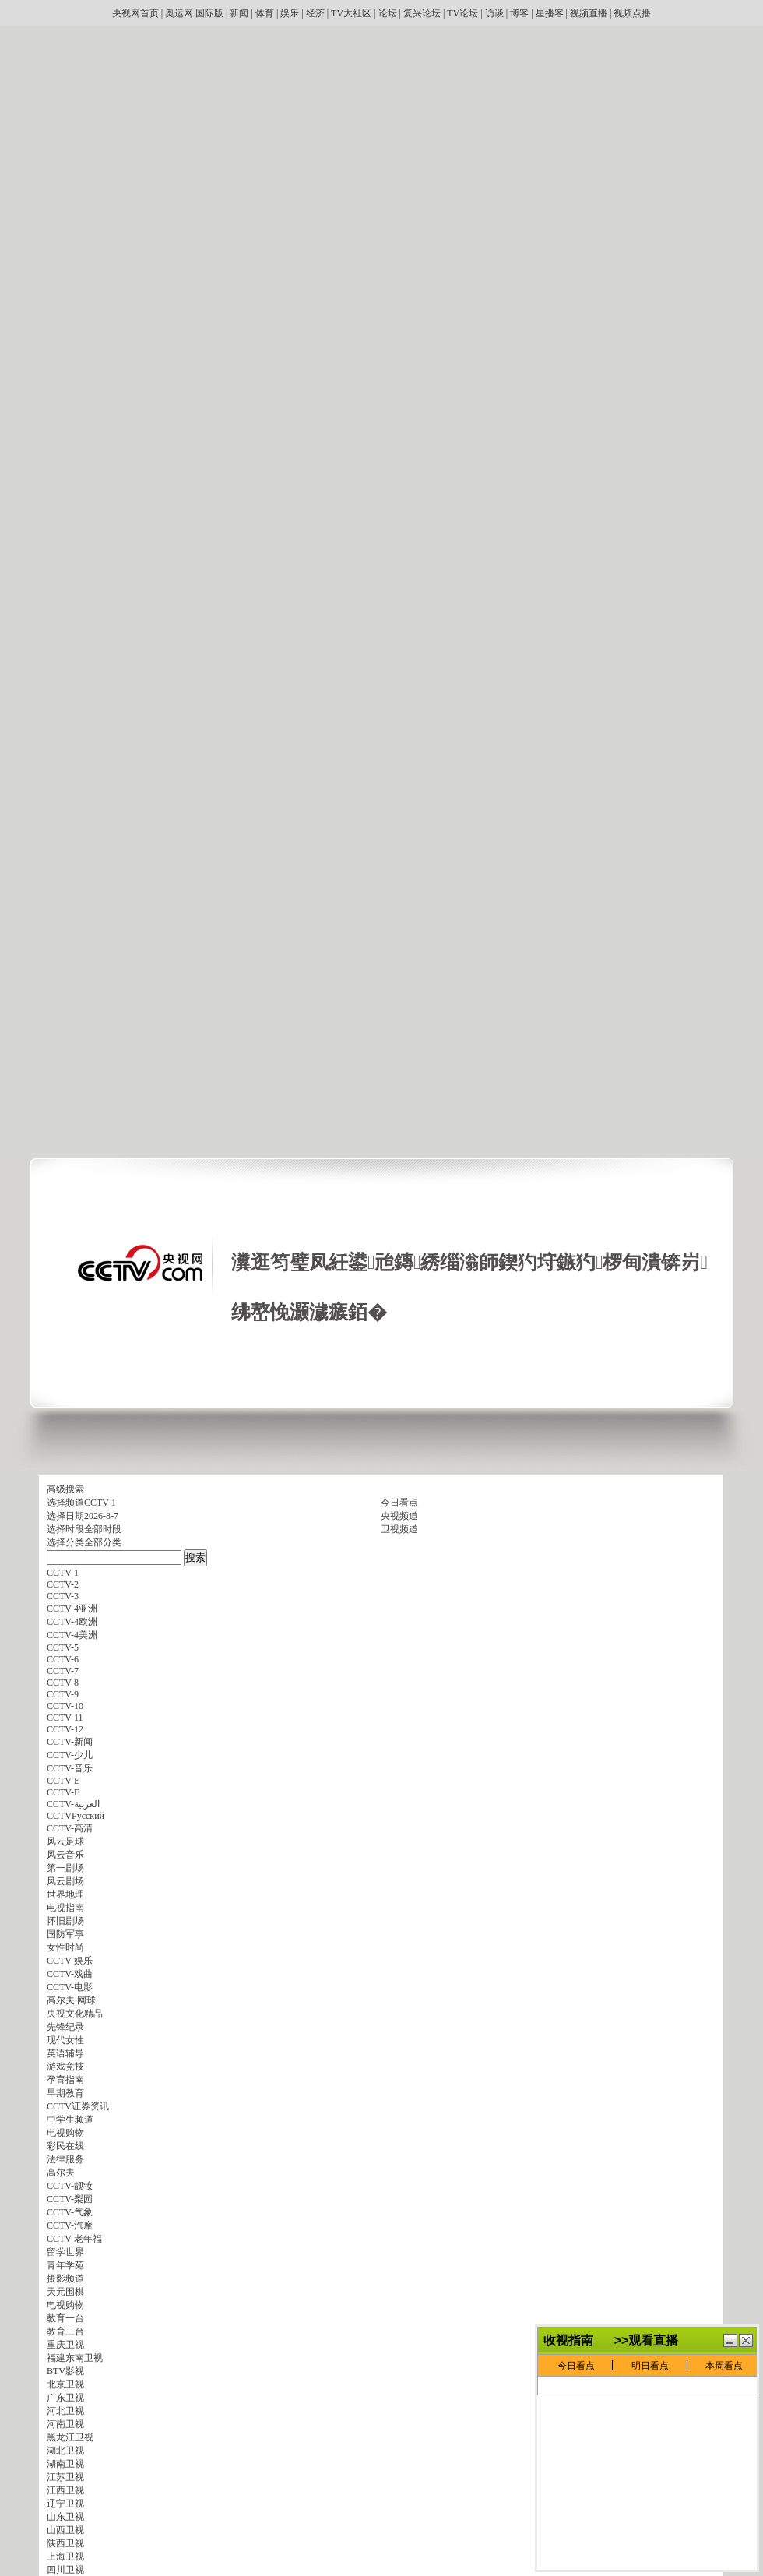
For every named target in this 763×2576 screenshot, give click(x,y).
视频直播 (588, 13)
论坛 (387, 13)
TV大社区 (351, 13)
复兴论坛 (422, 13)
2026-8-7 (101, 1515)
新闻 (239, 13)
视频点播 (632, 13)
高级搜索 (65, 1489)
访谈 (494, 13)
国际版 (209, 13)
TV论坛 (462, 13)
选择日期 (65, 1515)
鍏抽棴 (746, 2340)
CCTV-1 (100, 1502)
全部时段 (102, 1529)
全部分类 (102, 1542)
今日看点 (399, 1502)
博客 (519, 13)
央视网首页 (135, 13)
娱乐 (289, 13)
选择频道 (65, 1502)
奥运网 (179, 13)
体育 (264, 13)
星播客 (550, 13)
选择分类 (65, 1542)
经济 (315, 13)
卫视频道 (399, 1529)
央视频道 (399, 1515)
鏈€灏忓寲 (730, 2340)
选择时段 (65, 1529)
